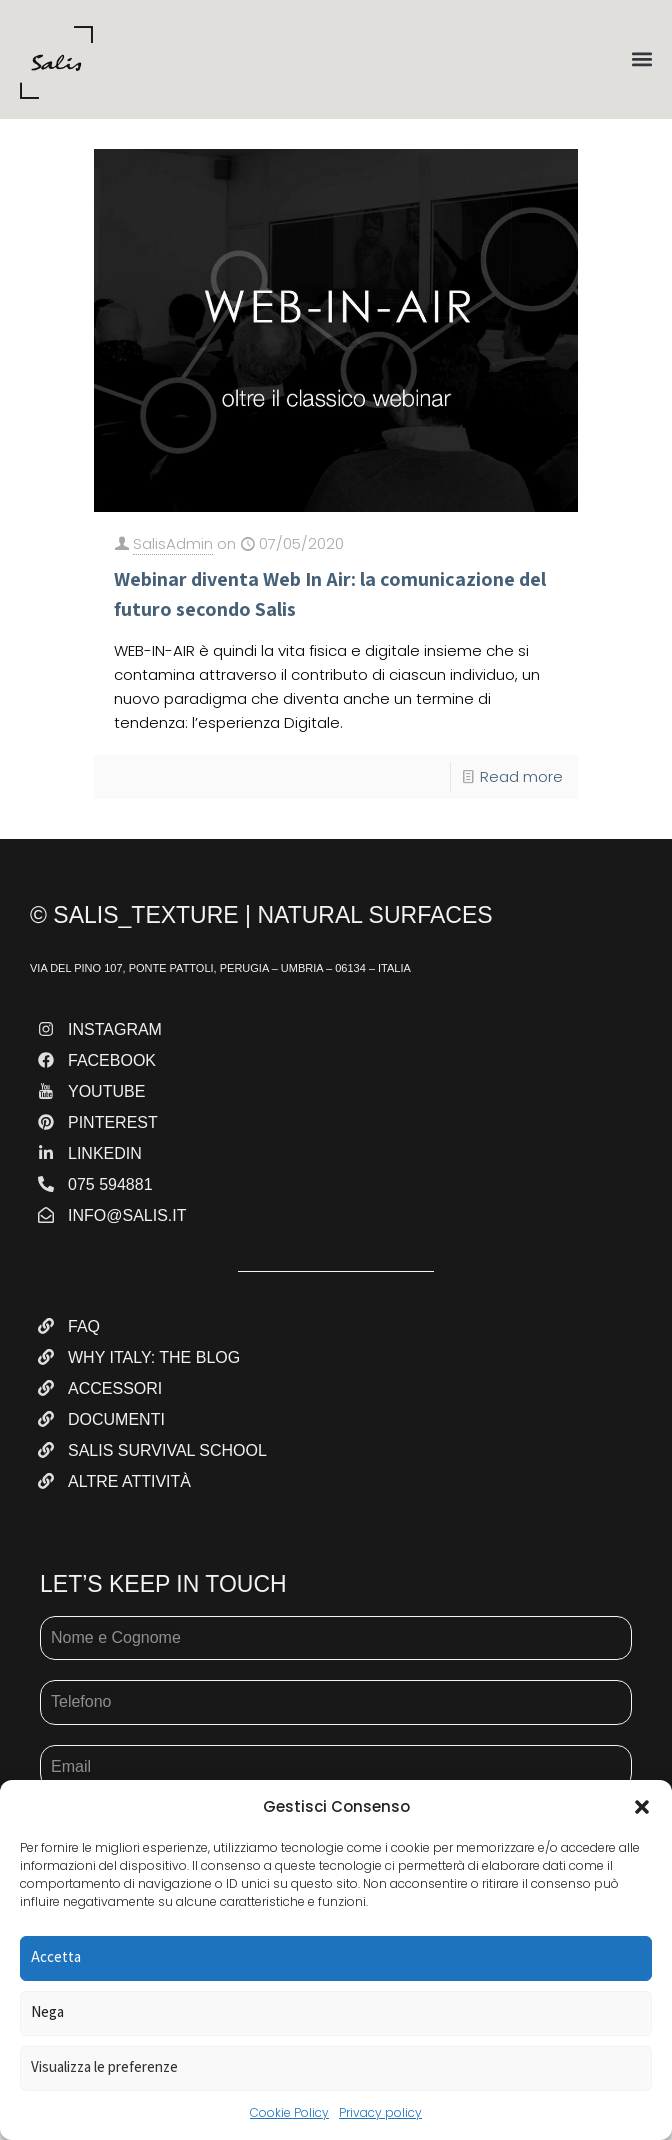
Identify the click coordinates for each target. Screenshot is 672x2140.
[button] (642, 1807)
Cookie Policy (289, 2112)
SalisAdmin (173, 543)
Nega (47, 2011)
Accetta (56, 1956)
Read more (521, 776)
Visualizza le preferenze (104, 2066)
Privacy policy (380, 2112)
